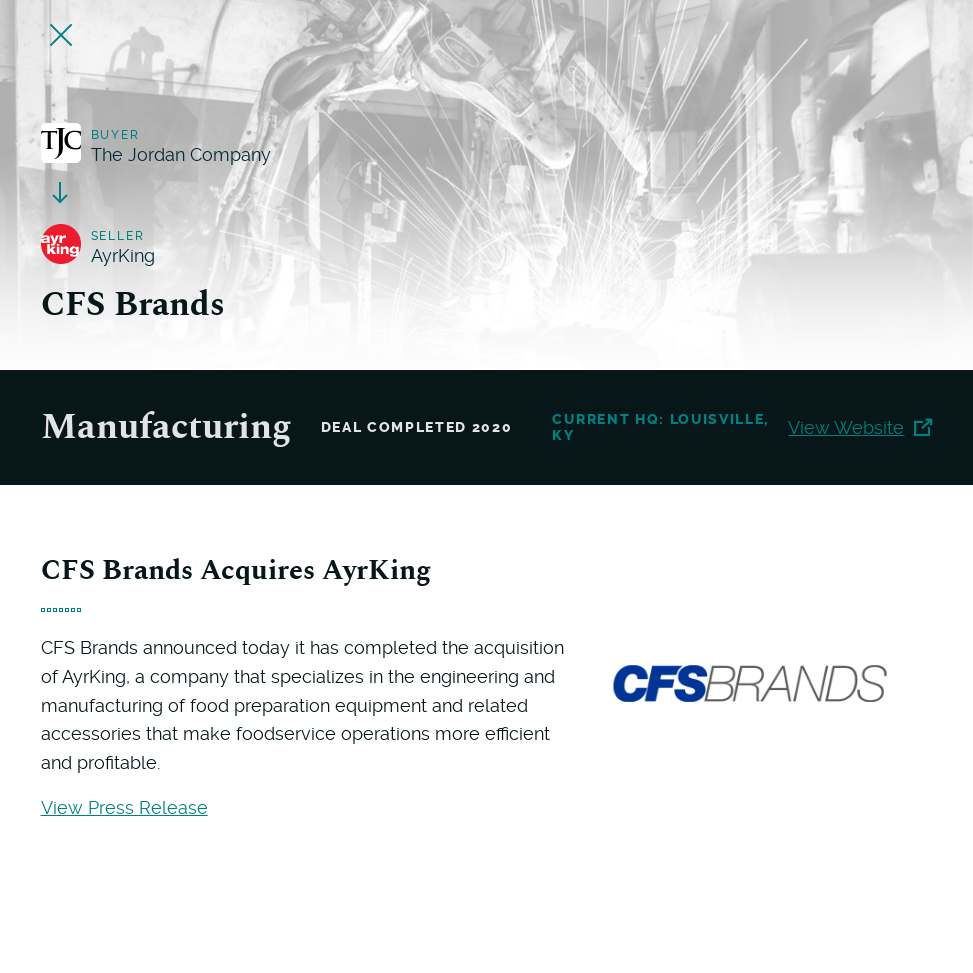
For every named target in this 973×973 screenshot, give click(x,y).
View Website (860, 427)
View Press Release (124, 807)
